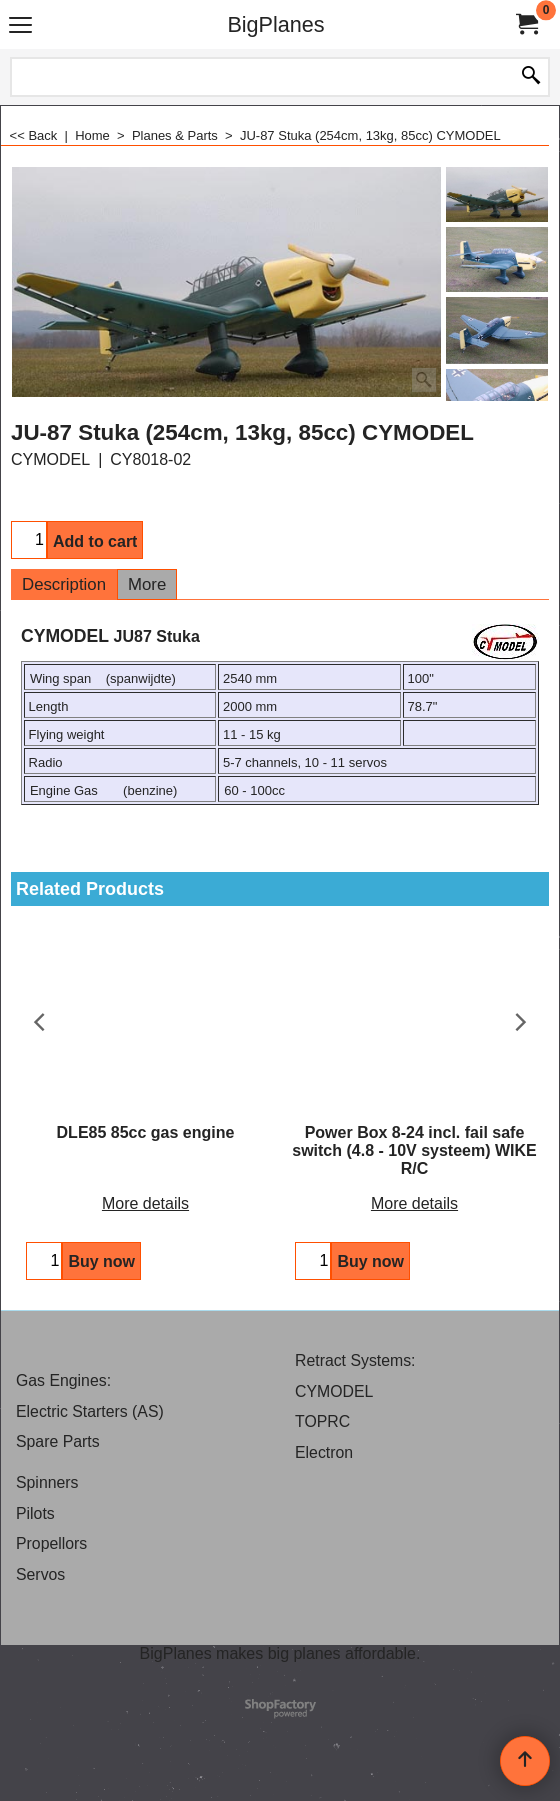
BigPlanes (275, 24)
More (147, 584)
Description (64, 584)
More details (145, 1203)
